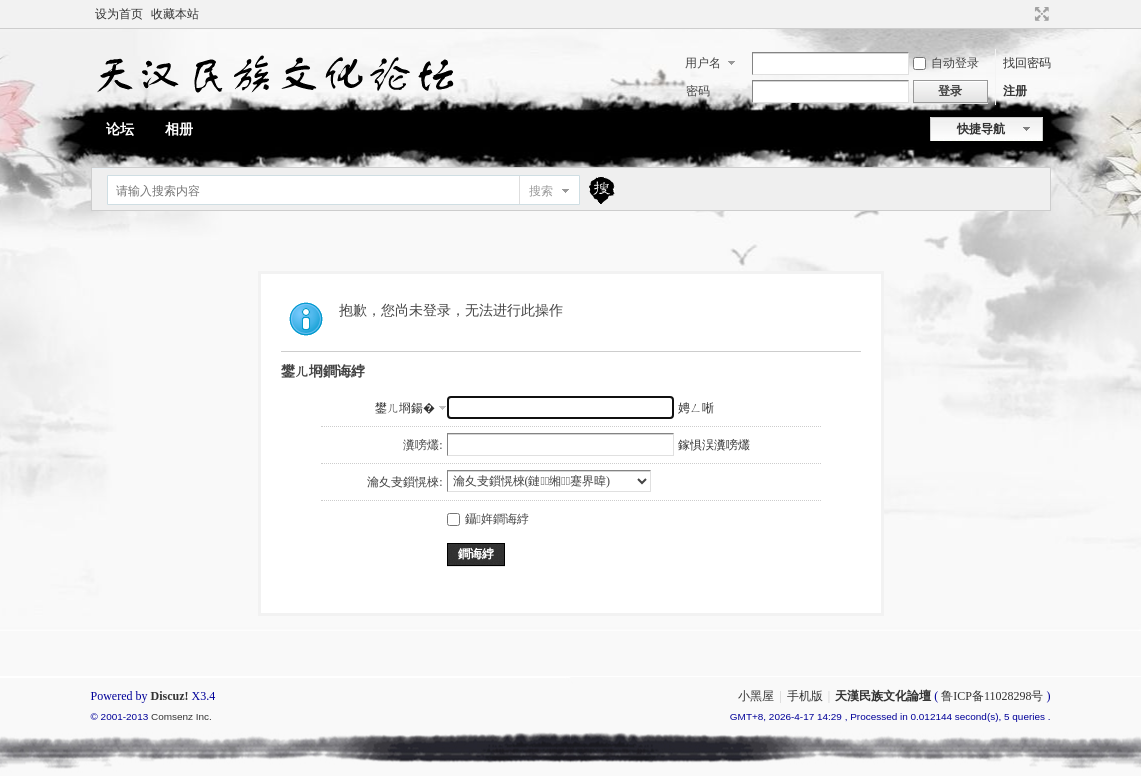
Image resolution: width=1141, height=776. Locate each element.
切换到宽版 (1039, 14)
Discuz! (170, 696)
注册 (1015, 91)
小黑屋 (756, 696)
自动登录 (946, 63)
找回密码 (1027, 63)
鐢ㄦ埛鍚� (405, 408)
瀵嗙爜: (422, 445)
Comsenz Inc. (181, 716)
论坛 (120, 129)
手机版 (805, 696)
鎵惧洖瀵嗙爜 (714, 445)
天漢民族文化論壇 (883, 696)
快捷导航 (981, 129)
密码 (698, 91)
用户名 (703, 63)
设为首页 (119, 14)
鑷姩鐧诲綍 (488, 519)
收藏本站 (175, 14)
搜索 (541, 191)
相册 (179, 129)
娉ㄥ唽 (696, 408)
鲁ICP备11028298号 (992, 696)
